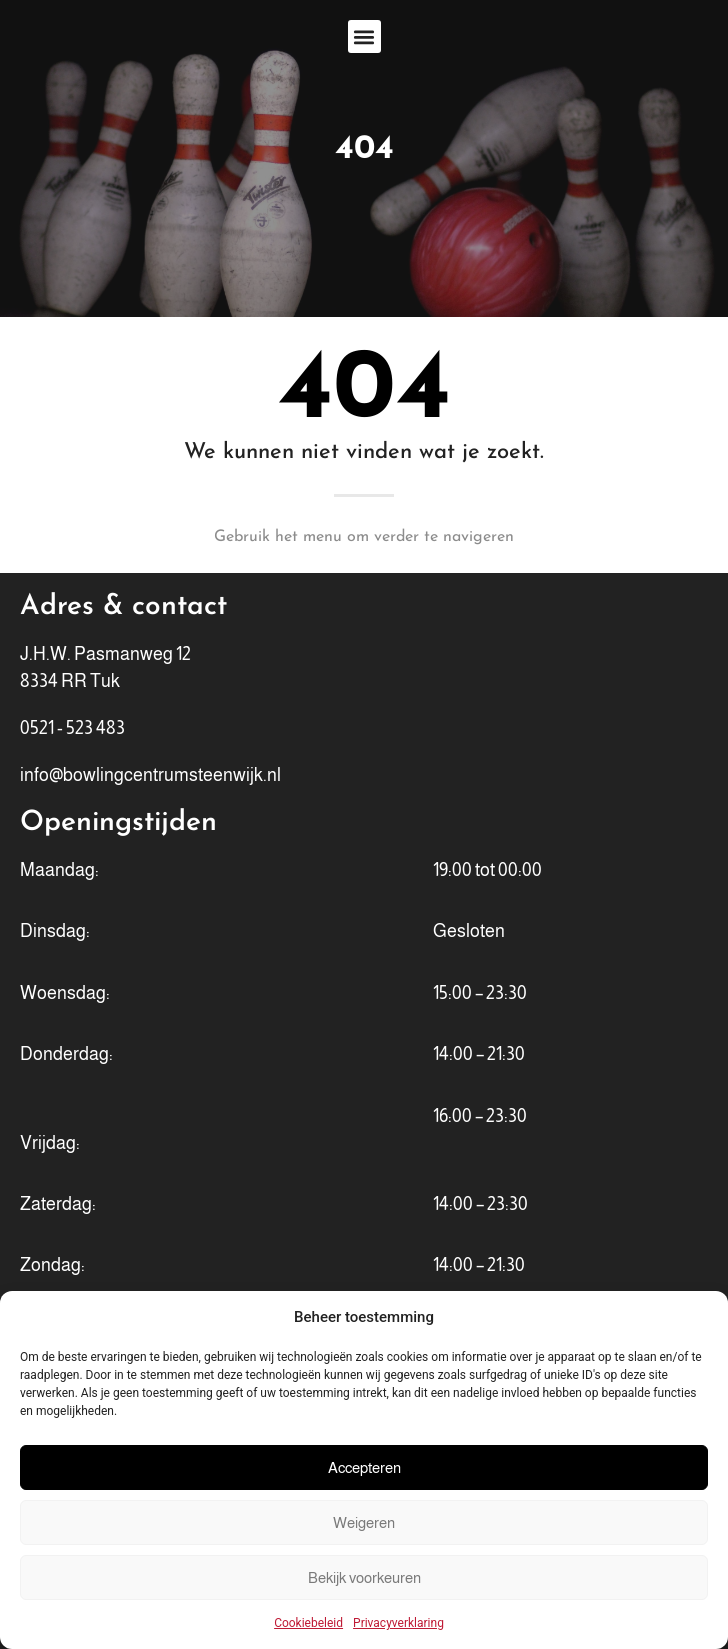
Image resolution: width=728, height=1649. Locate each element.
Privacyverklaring (398, 1623)
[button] (364, 36)
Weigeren (364, 1522)
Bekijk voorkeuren (364, 1577)
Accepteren (364, 1467)
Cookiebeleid (308, 1623)
